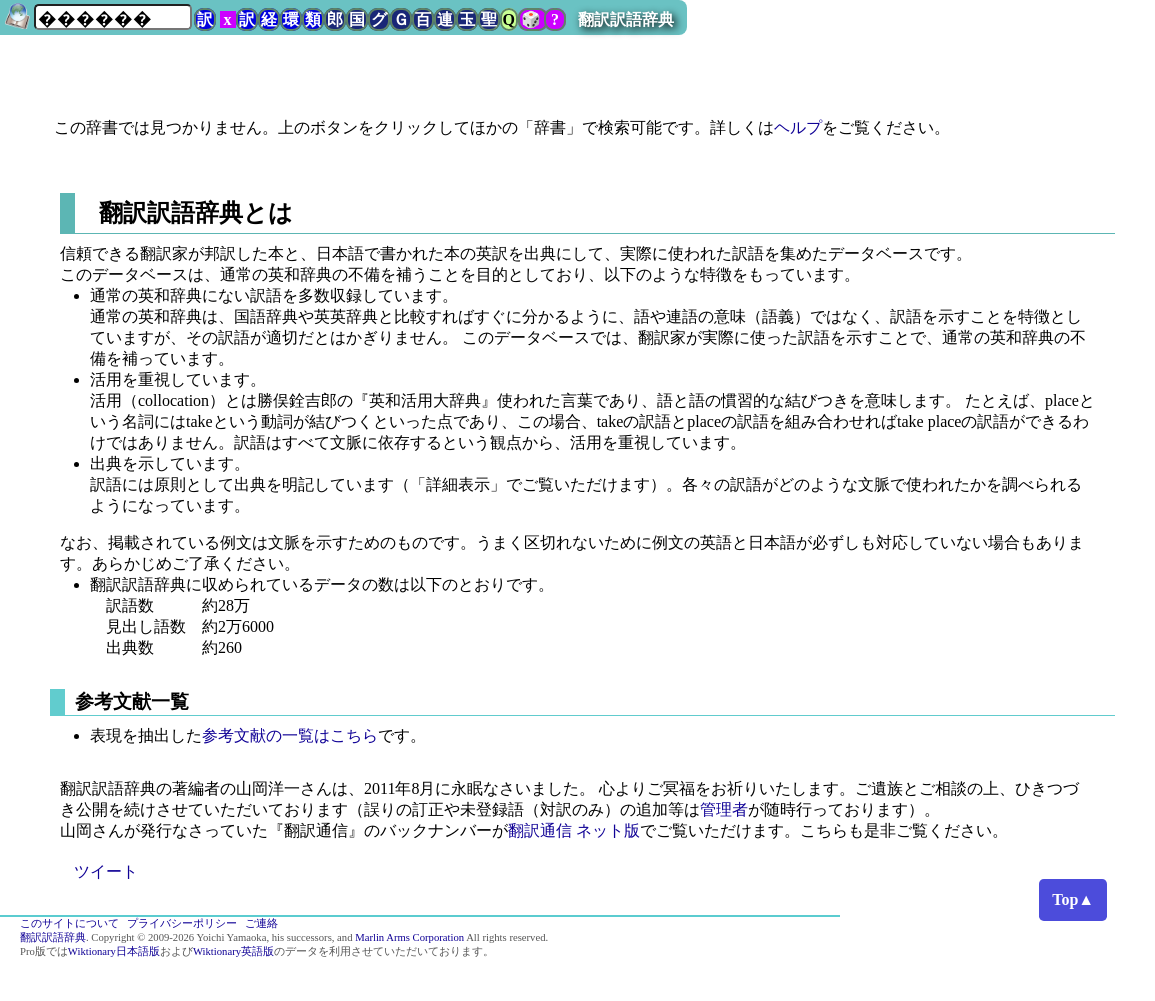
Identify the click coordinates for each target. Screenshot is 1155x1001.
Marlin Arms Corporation (409, 937)
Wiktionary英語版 (233, 951)
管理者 (724, 809)
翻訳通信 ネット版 (574, 830)
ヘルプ (798, 127)
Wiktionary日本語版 (114, 951)
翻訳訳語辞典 (626, 19)
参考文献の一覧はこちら (290, 735)
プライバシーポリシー (182, 923)
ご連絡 (261, 923)
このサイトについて (69, 923)
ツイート (106, 871)
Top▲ (1073, 899)
